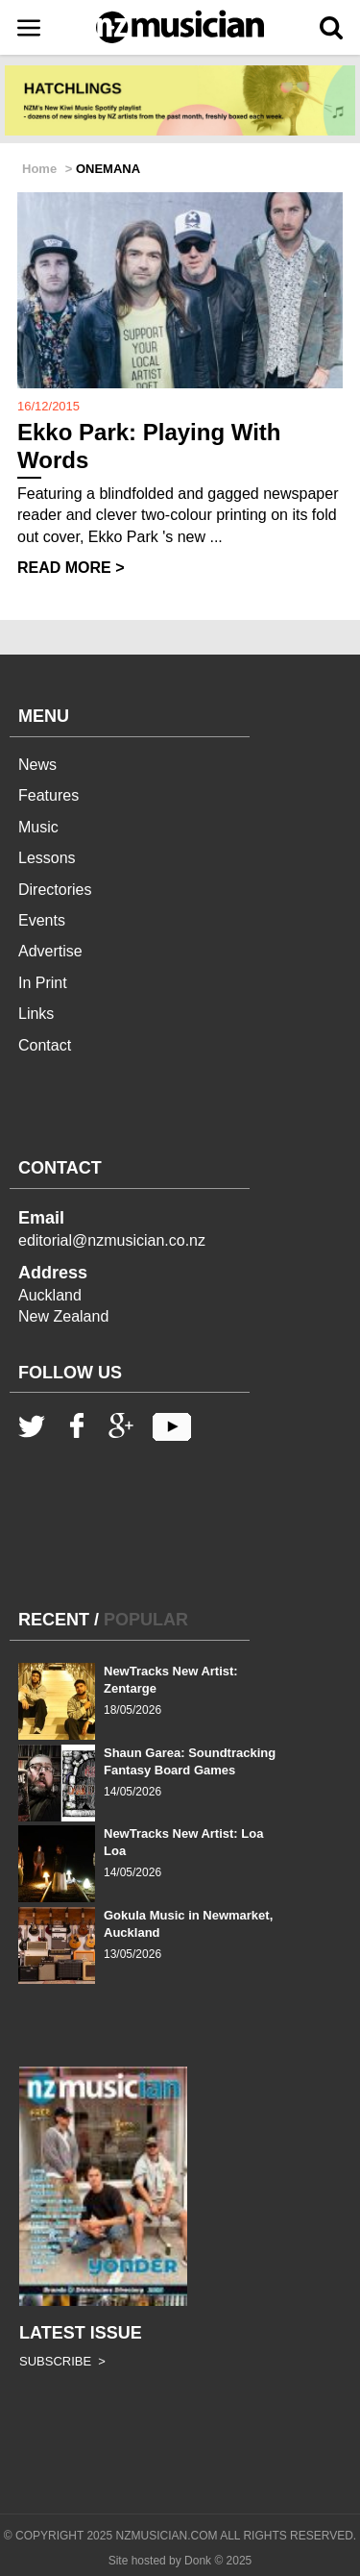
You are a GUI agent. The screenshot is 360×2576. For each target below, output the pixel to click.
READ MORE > (71, 567)
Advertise (50, 951)
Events (41, 920)
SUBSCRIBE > (62, 2361)
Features (48, 795)
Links (36, 1013)
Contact (44, 1045)
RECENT (53, 1619)
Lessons (47, 858)
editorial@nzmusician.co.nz (111, 1240)
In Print (42, 983)
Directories (54, 889)
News (37, 764)
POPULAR (146, 1619)
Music (38, 827)
